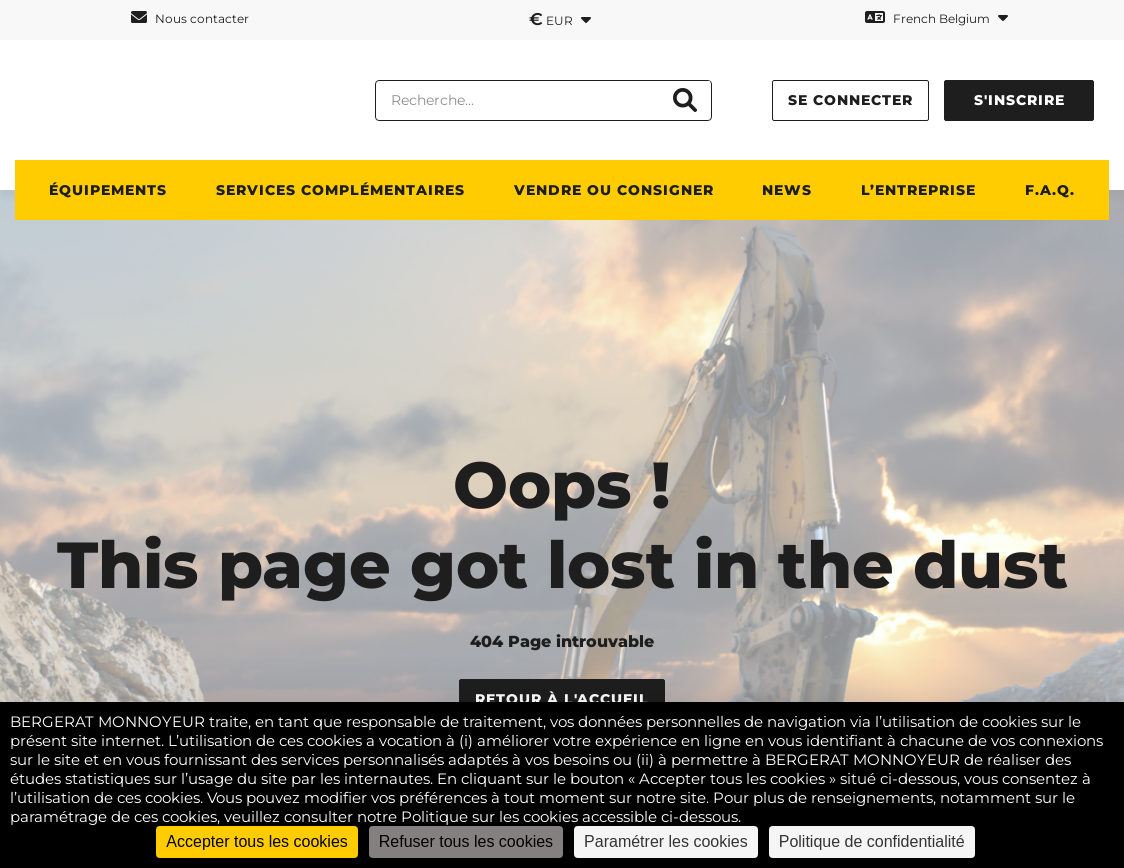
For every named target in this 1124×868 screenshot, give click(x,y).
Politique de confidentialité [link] (872, 841)
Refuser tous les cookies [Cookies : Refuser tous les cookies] (466, 841)
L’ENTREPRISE (918, 190)
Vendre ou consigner (614, 190)
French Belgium (936, 17)
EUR (560, 19)
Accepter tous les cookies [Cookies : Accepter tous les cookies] (256, 841)
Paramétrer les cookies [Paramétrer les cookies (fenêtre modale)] (666, 841)
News (787, 190)
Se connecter (850, 100)
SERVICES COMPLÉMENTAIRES (340, 190)
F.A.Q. (1050, 190)
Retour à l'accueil (562, 699)
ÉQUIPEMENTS (108, 190)
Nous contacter (190, 17)
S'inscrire (1019, 100)
